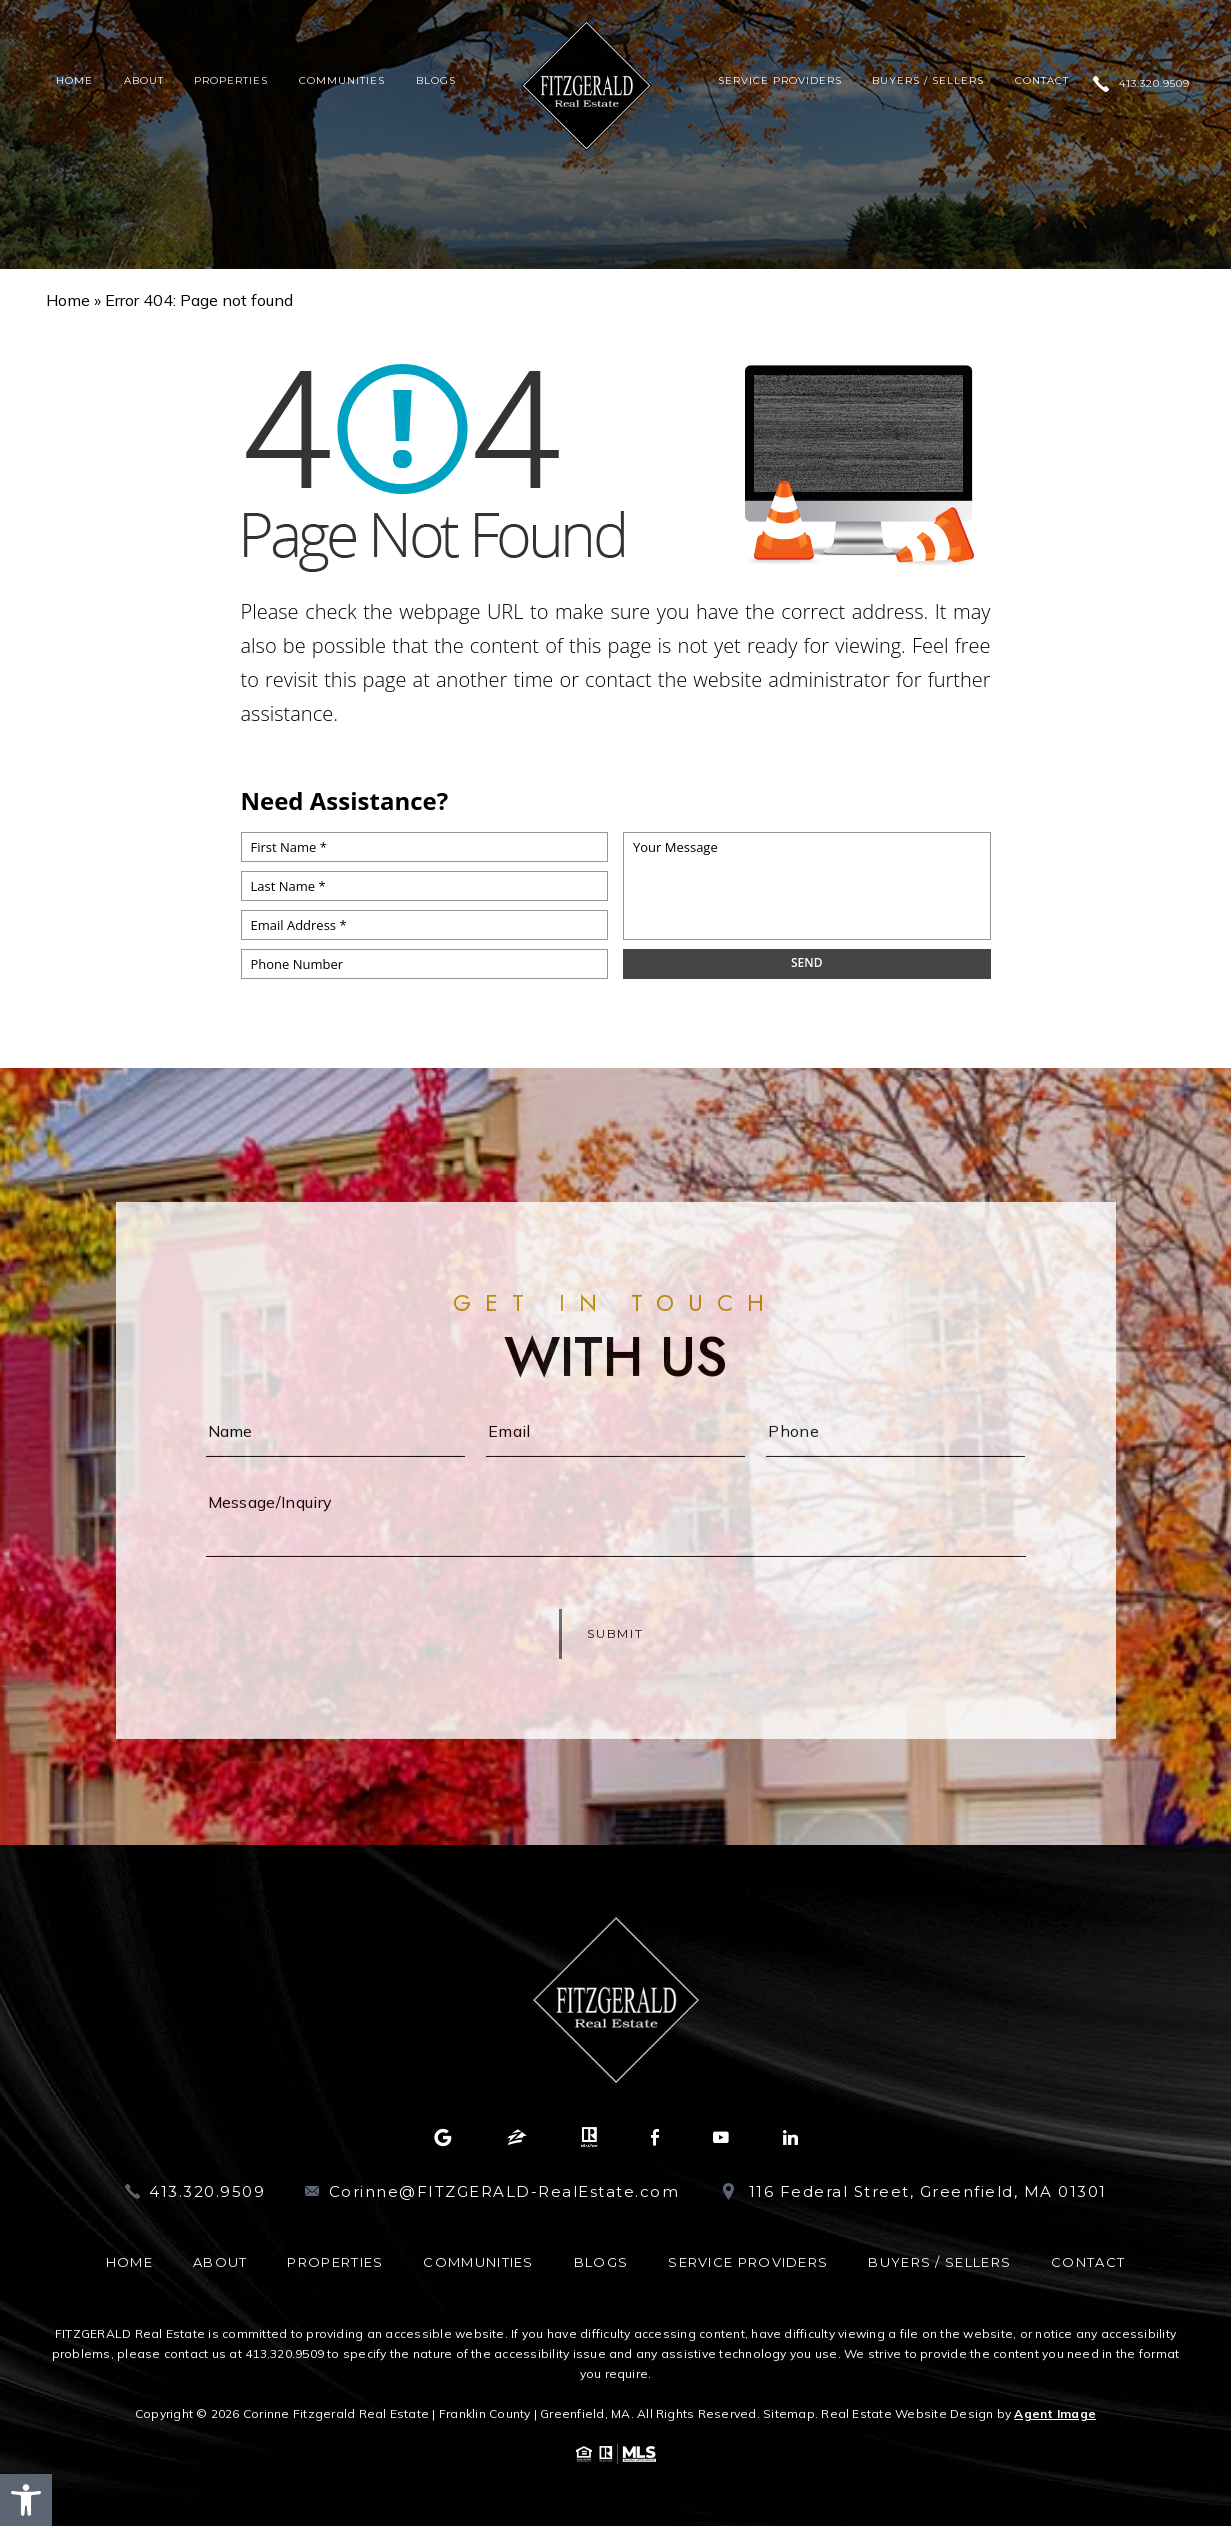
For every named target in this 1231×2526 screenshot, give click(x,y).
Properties (231, 81)
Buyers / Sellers (928, 81)
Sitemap (789, 2413)
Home (74, 81)
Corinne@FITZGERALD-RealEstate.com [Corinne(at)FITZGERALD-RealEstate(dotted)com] (504, 2191)
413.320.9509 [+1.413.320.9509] (1154, 84)
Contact (1042, 81)
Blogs (436, 81)
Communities (342, 81)
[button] (26, 2500)
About (144, 81)
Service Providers (780, 81)
